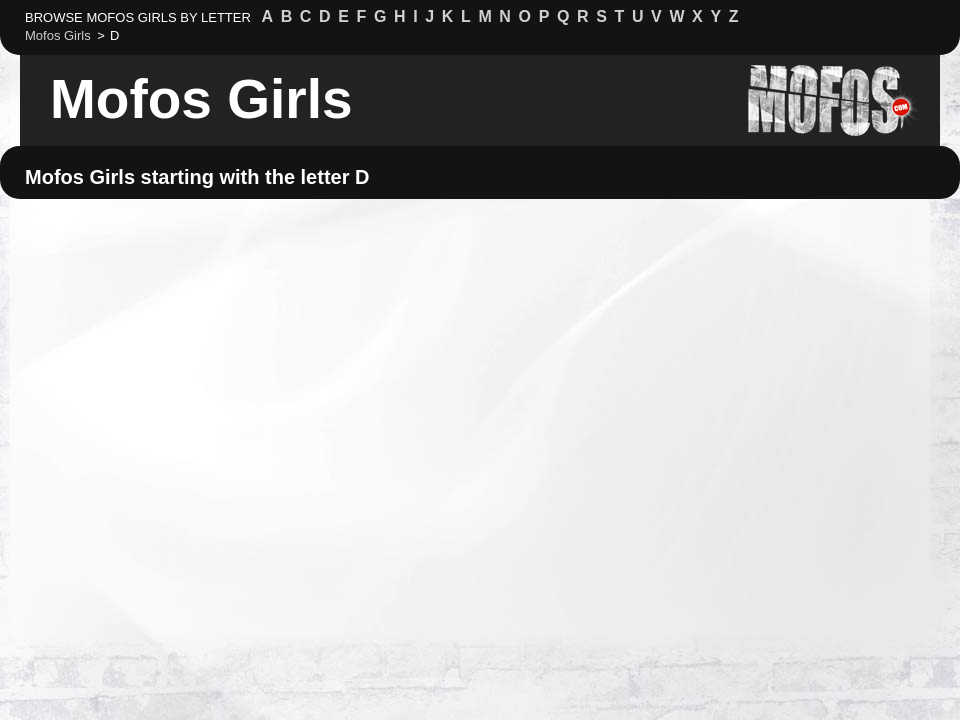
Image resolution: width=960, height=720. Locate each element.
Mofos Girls (201, 99)
